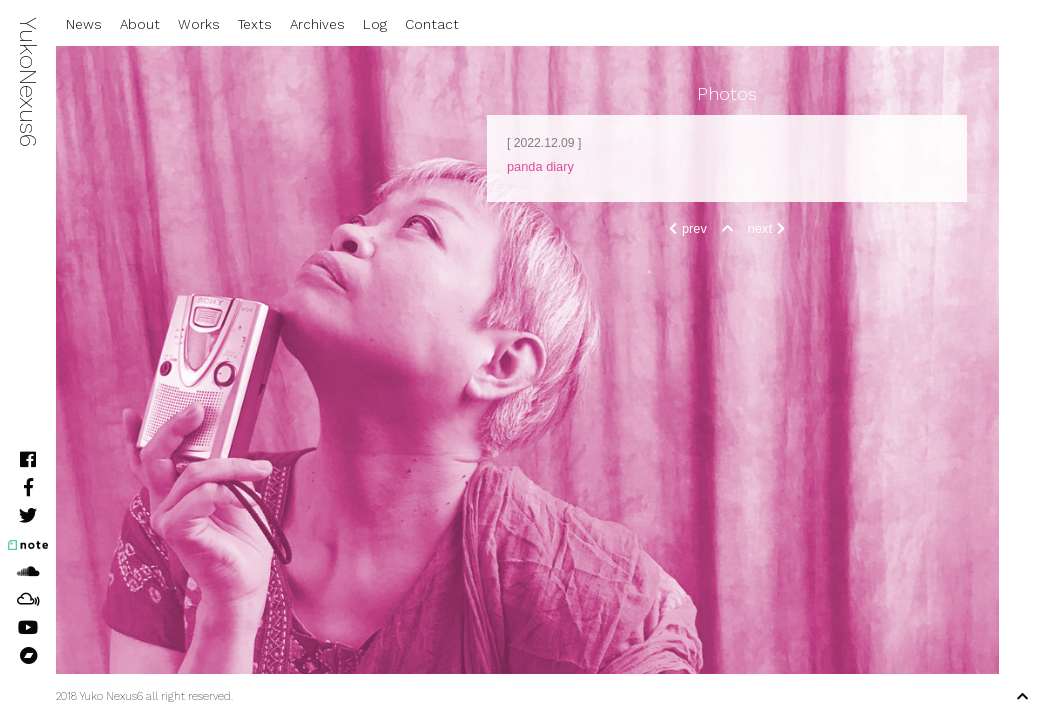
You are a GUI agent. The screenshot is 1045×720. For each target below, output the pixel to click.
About (140, 24)
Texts (255, 24)
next (769, 228)
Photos (727, 93)
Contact (432, 24)
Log (375, 24)
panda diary (540, 166)
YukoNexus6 (28, 82)
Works (199, 24)
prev (685, 228)
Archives (317, 24)
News (84, 24)
